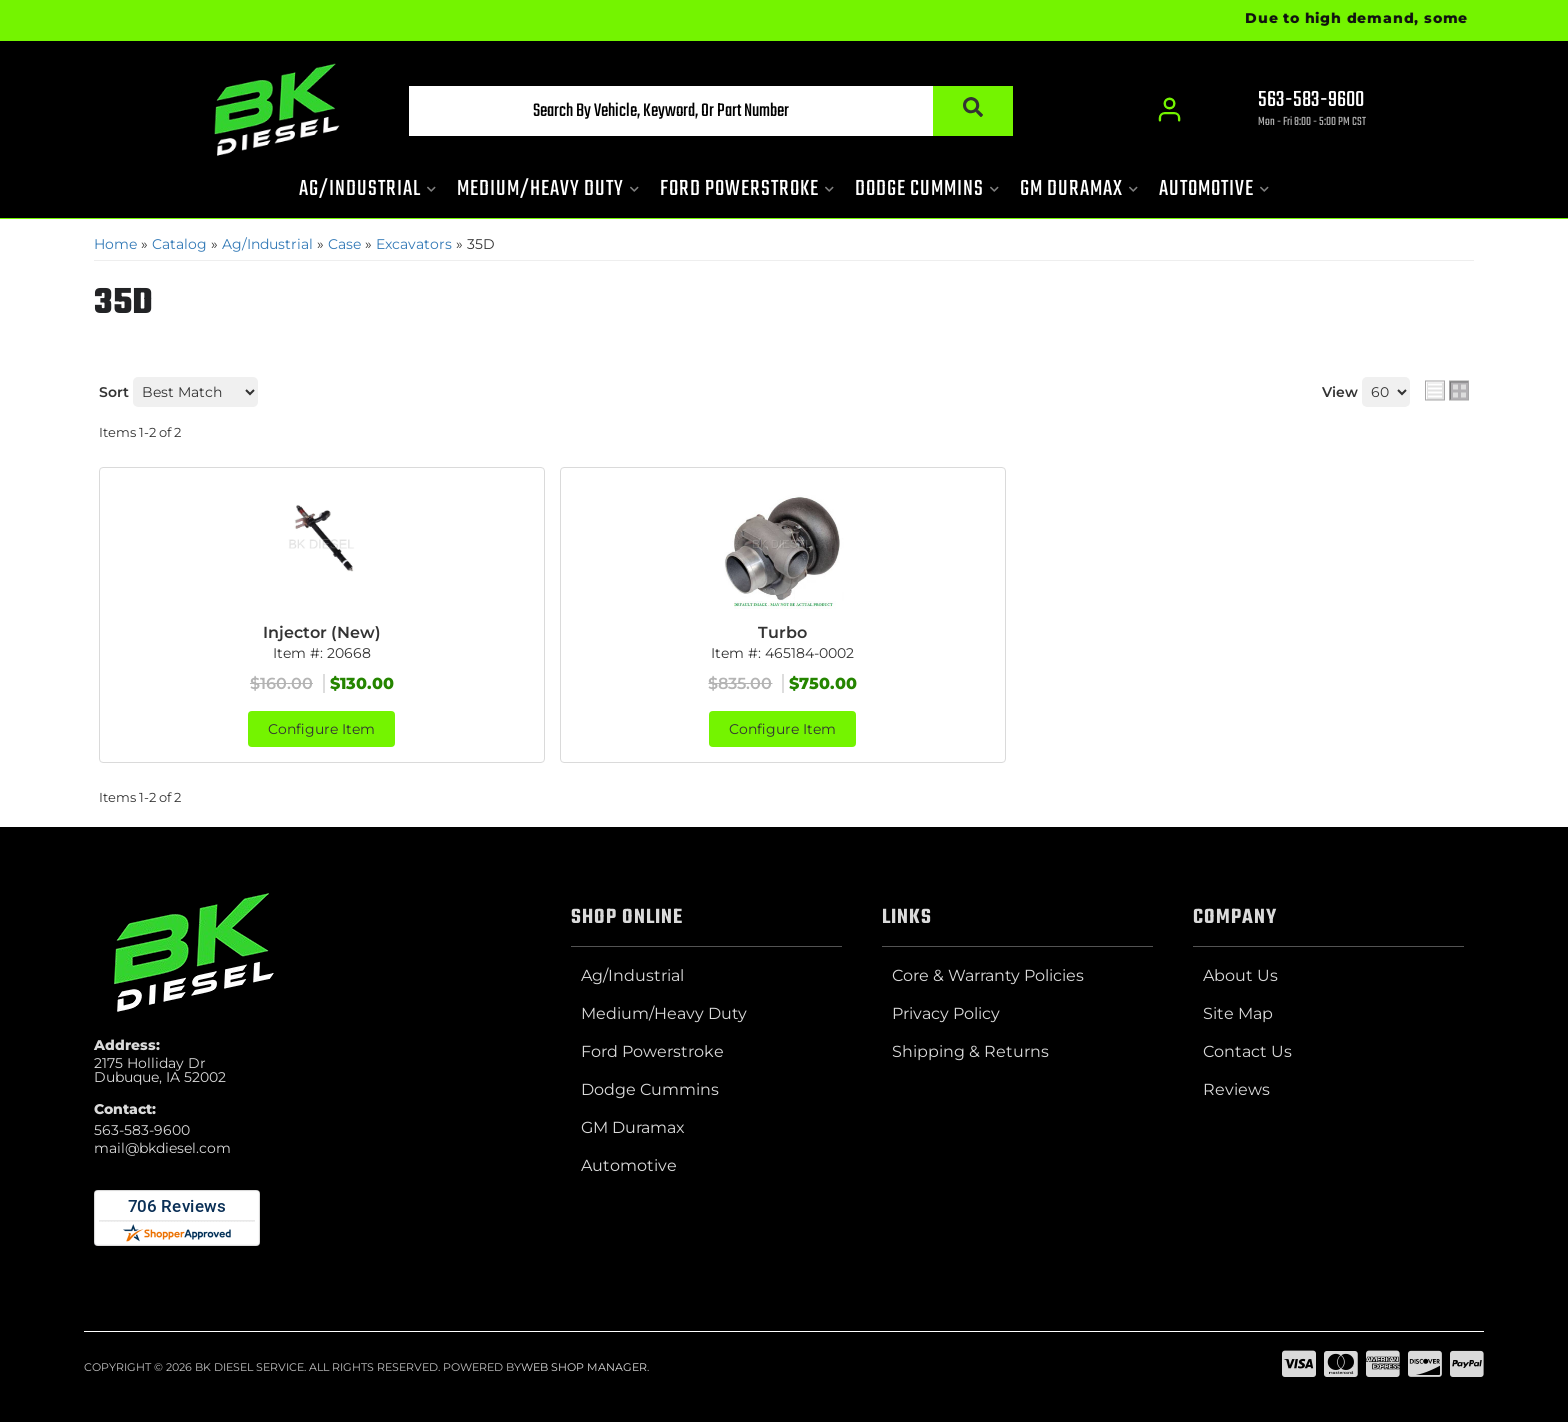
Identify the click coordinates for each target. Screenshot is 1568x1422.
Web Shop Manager (584, 1367)
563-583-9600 (142, 1130)
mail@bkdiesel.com (162, 1148)
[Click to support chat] (1294, 111)
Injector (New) (322, 632)
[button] (711, 111)
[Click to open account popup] (1169, 110)
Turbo (782, 632)
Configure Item (321, 729)
